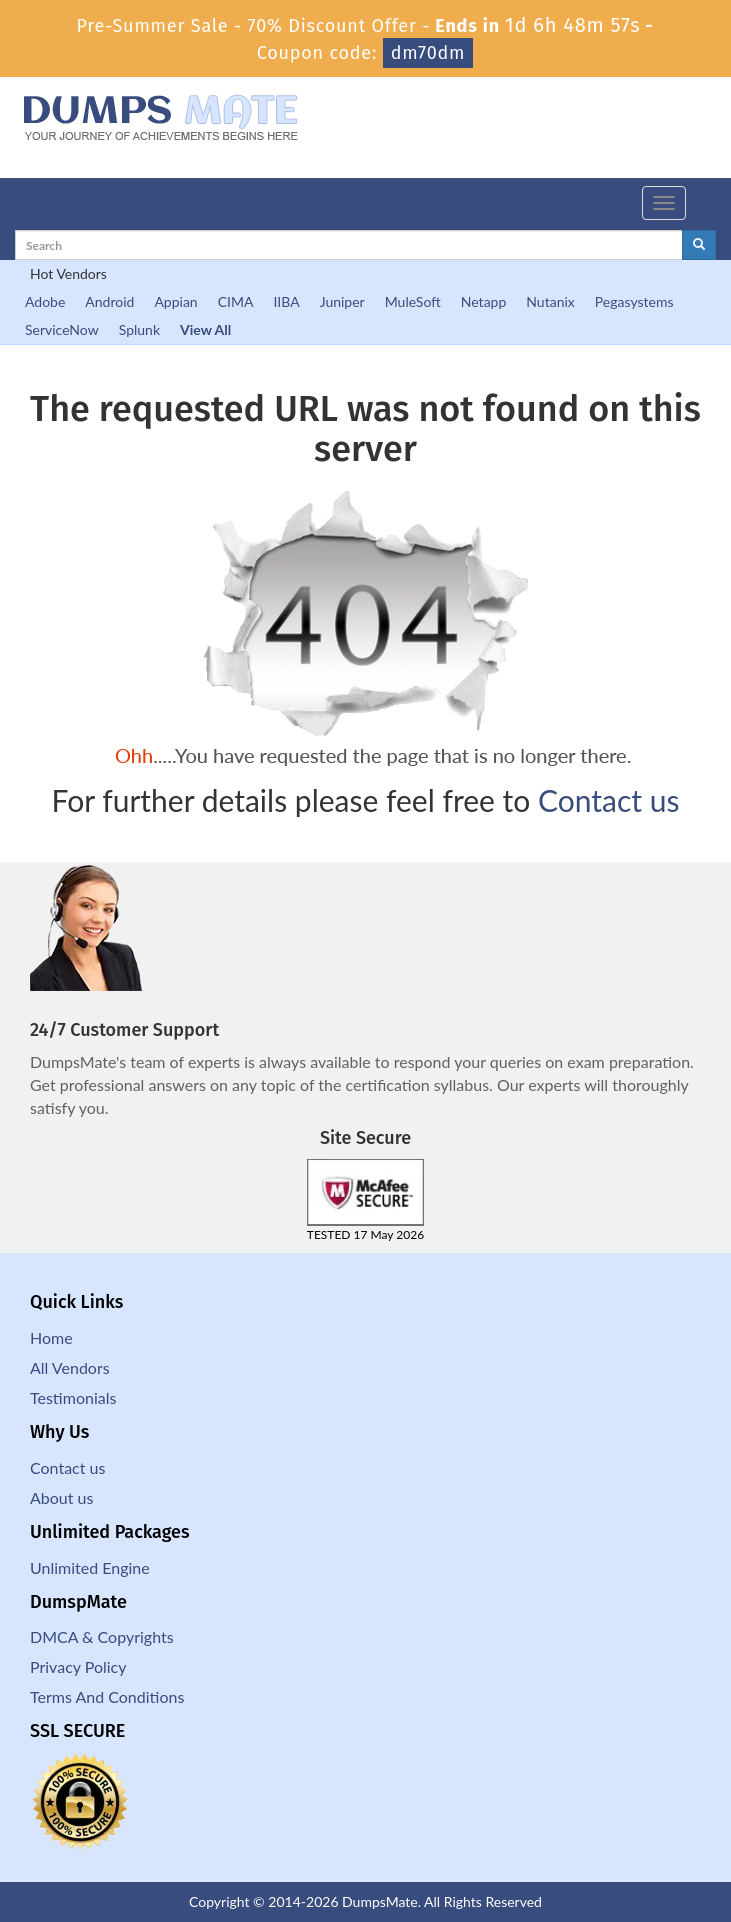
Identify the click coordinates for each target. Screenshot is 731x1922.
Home (51, 1337)
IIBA (286, 301)
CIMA (236, 301)
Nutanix (550, 301)
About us (61, 1497)
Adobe (45, 301)
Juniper (342, 301)
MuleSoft (413, 301)
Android (109, 301)
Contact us (608, 800)
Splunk (139, 329)
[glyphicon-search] (699, 245)
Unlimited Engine (90, 1567)
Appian (175, 301)
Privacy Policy (78, 1666)
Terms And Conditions (107, 1696)
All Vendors (70, 1367)
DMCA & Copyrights (102, 1636)
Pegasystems (634, 301)
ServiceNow (62, 329)
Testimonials (73, 1397)
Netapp (484, 301)
